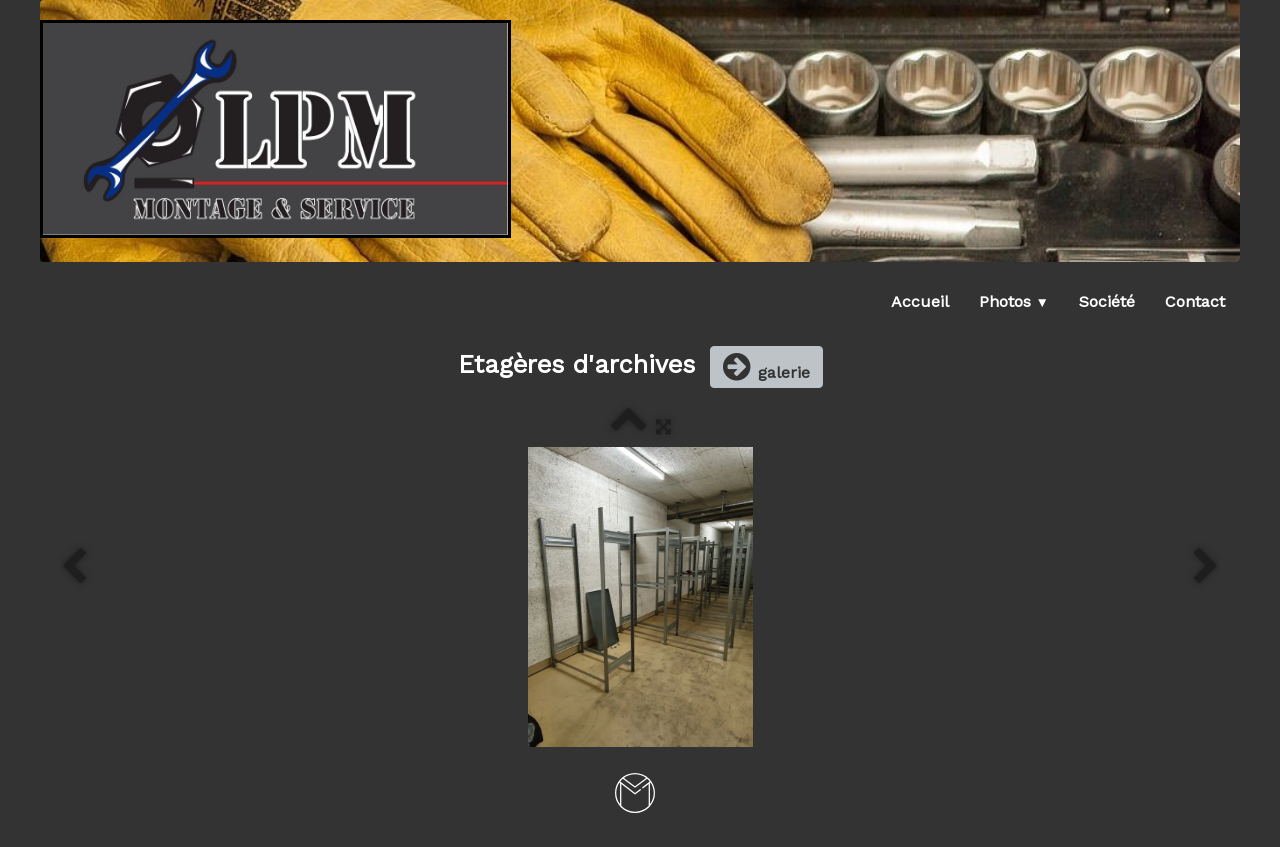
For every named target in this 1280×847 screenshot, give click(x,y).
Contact (1195, 301)
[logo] (275, 129)
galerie (766, 367)
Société (1107, 301)
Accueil (920, 301)
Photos (1014, 301)
